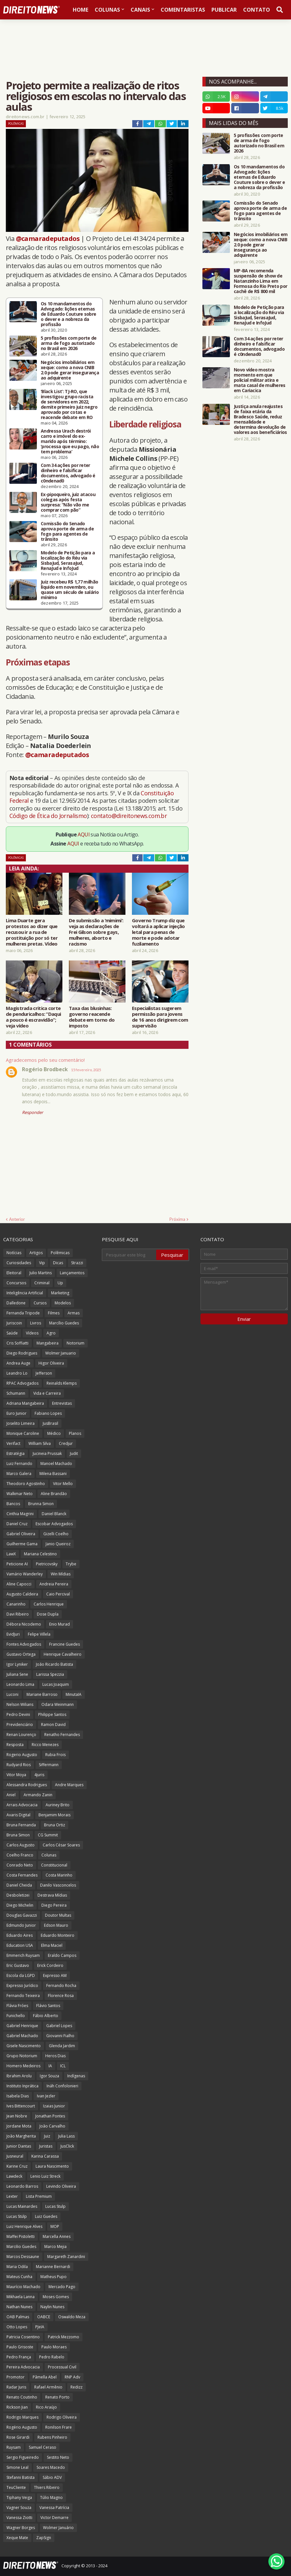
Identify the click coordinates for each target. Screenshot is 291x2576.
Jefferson (44, 1373)
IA (50, 2066)
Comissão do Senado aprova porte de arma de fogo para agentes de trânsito (67, 531)
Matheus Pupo (53, 2276)
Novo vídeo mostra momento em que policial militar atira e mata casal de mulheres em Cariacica (260, 380)
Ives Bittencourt (20, 2106)
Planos (75, 1433)
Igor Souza (49, 2076)
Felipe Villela (39, 1634)
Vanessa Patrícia (54, 2507)
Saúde (12, 1333)
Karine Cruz (16, 2166)
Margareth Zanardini (66, 2256)
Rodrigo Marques (22, 2417)
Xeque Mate (17, 2537)
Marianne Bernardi (53, 2266)
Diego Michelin (19, 1905)
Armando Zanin (38, 1795)
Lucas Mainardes (21, 2206)
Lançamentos (72, 1273)
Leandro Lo (16, 1373)
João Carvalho (52, 2126)
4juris (39, 1774)
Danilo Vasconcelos (58, 1885)
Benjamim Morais (54, 1815)
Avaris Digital (18, 1815)
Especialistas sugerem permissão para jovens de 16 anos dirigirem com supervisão (160, 1016)
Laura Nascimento (52, 2166)
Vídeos (32, 1333)
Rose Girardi (17, 2437)
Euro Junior (16, 1413)
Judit (74, 1453)
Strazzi (77, 1262)
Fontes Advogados (23, 1644)
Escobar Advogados (54, 1523)
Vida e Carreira (47, 1393)
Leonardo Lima (20, 1684)
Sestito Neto (58, 2457)
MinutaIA (73, 1694)
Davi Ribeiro (17, 1614)
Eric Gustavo (17, 1965)
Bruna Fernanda (21, 1825)
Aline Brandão (54, 1493)
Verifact (13, 1443)
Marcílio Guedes (64, 1323)
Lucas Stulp (55, 2206)
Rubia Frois (55, 1754)
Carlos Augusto (20, 1845)
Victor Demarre (54, 2517)
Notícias (13, 1252)
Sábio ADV (52, 2477)
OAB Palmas (17, 2317)
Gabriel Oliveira (20, 1534)
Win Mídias (60, 1574)
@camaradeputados (48, 238)
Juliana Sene (17, 1674)
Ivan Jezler (46, 2096)
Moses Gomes (56, 2296)
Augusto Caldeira (22, 1594)
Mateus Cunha (19, 2276)
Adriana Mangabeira (25, 1403)
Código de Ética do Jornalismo (48, 816)
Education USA (19, 1945)
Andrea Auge (18, 1363)
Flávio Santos (48, 2005)
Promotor (15, 2377)
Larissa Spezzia (50, 1674)
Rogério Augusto (21, 2427)
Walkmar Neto (19, 1493)
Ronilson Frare (58, 2427)
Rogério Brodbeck (45, 1069)
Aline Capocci (18, 1584)
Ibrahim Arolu (19, 2076)
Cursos (40, 1303)
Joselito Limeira (20, 1423)
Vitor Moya (16, 1774)
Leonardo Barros (22, 2186)
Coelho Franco (19, 1855)
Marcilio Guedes (21, 2246)
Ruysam (13, 2447)
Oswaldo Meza (71, 2317)
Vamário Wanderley (24, 1574)
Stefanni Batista (20, 2477)
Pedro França (18, 2357)
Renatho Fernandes (62, 1734)
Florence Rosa (61, 1995)
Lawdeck (14, 2176)
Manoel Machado (56, 1463)
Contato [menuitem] (256, 9)
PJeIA (39, 2327)
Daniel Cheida (19, 1885)
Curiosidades (18, 1262)
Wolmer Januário (58, 2527)
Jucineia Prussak (47, 1453)
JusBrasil (50, 1423)
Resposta (15, 1744)
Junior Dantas (18, 2146)
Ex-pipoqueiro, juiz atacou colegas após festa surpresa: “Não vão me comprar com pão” (68, 502)
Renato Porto (57, 2397)
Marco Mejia (55, 2246)
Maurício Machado (23, 2286)
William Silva (39, 1443)
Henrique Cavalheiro (62, 1654)
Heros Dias (55, 2056)
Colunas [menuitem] (107, 9)
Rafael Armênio (48, 2387)
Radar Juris (16, 2387)
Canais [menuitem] (140, 9)
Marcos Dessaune (22, 2256)
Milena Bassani (53, 1473)
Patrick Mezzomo (63, 2337)
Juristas (45, 2146)
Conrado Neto (19, 1865)
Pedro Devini (18, 1714)
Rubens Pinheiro (52, 2437)
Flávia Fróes (17, 2005)
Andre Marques (69, 1784)
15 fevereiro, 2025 (86, 1070)
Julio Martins (40, 1273)
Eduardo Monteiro (57, 1935)
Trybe (71, 1564)
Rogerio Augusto (21, 1754)
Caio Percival (58, 1594)
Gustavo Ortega (21, 1654)
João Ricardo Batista (54, 1664)
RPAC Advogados (22, 1383)
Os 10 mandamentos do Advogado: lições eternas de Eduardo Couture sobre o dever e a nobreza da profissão (68, 314)
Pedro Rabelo (51, 2357)
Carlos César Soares (61, 1845)
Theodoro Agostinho (25, 1483)
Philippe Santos (52, 1714)
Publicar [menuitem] (224, 9)
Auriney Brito (58, 1805)
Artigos (36, 1252)
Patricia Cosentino (23, 2337)
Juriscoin (14, 1323)
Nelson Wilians (19, 1704)
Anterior (17, 1219)
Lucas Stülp (16, 2216)
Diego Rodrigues (21, 1353)
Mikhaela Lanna (20, 2296)
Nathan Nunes (19, 2306)
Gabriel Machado (22, 2035)
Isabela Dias (17, 2096)
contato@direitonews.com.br (129, 816)
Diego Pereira (54, 1905)
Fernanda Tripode (23, 1313)
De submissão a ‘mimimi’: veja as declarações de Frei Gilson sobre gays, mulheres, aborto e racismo (96, 932)
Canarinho (16, 1604)
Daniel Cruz (16, 1523)
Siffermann (49, 1764)
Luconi (12, 1694)
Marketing (60, 1293)
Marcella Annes (56, 2236)
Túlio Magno (51, 2497)
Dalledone (16, 1303)
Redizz (76, 2387)
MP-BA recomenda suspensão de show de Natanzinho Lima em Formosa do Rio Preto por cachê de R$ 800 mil (260, 281)
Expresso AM (55, 1975)
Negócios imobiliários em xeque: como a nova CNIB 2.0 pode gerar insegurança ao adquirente (70, 370)
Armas (74, 1313)
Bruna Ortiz (54, 1825)
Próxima (177, 1219)
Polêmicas (16, 123)
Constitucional (54, 1865)
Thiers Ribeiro (46, 2487)
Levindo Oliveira (61, 2186)
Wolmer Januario (60, 1353)
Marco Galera (18, 1473)
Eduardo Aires (19, 1935)
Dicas (58, 1262)
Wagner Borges (20, 2527)
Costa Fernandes (22, 1875)
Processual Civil (62, 2367)
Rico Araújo (46, 2407)
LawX (11, 1554)
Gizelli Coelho (56, 1534)
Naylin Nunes (52, 2306)
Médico (54, 1433)
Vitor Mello (63, 1483)
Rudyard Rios (18, 1764)
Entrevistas (62, 1403)
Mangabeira (48, 1343)
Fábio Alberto (45, 2015)
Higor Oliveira (51, 1363)
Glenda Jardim (62, 2045)
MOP (54, 2226)
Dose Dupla (48, 1614)
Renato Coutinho (21, 2397)
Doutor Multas (58, 1915)
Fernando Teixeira (23, 1995)
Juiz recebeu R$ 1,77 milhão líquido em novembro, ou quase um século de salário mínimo (70, 589)
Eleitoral (13, 1273)
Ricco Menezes (45, 1744)
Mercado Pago (61, 2286)
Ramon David (53, 1724)
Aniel (11, 1795)
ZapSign (43, 2537)
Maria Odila (17, 2266)
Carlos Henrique (49, 1604)
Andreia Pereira (53, 1584)
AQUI (84, 834)
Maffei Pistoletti (20, 2236)
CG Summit (48, 1835)
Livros (35, 1323)
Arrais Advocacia (22, 1805)
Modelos (63, 1303)
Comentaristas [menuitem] (183, 9)
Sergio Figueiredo (22, 2457)
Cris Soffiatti (17, 1343)
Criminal (41, 1283)
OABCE (43, 2317)
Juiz (47, 2136)
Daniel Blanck (54, 1513)
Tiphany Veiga (19, 2497)
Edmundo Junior (21, 1925)
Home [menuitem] (80, 9)
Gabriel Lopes (59, 2025)
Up (60, 1283)
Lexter (12, 2196)
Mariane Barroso (42, 1694)
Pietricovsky (47, 1564)
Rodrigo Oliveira (62, 2417)
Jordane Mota (18, 2126)
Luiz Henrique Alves (24, 2226)
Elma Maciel (51, 1945)
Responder (32, 1112)
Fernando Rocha (61, 1985)
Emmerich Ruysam (23, 1955)
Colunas (48, 1855)
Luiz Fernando (19, 1463)
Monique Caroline (22, 1433)
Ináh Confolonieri (62, 2086)
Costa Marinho (59, 1875)
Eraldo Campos (62, 1955)
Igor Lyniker (17, 1664)
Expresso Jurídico (22, 1985)
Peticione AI (17, 1564)
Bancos (13, 1503)
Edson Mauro (56, 1925)
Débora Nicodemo (23, 1624)
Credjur (66, 1443)
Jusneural (14, 2156)
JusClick (67, 2146)
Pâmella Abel (45, 2377)
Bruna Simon (18, 1835)
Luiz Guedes (46, 2216)
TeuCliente (16, 2487)
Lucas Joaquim (55, 1684)
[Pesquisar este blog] (129, 1255)
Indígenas (76, 2076)
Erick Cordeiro (50, 1965)
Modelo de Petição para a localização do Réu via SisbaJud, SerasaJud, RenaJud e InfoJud (68, 560)
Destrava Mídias (52, 1895)
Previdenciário (19, 1724)
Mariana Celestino (40, 1554)
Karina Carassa (45, 2156)
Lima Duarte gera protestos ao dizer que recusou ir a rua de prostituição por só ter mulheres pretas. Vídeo (32, 932)
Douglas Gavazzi (21, 1915)
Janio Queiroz (58, 1544)
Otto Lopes (16, 2327)
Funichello (15, 2015)
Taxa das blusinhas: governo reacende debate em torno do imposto (91, 1016)
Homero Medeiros (23, 2066)
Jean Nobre (16, 2116)
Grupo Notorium (21, 2056)
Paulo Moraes (54, 2347)
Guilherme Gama (22, 1544)
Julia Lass (66, 2136)
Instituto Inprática (22, 2086)
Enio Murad (59, 1624)
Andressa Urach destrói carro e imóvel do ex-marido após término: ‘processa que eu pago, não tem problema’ (70, 441)
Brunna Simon (41, 1503)
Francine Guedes (64, 1644)
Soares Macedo (51, 2467)
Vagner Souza (18, 2507)
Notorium (75, 1343)
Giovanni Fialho (60, 2035)
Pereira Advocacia (23, 2367)
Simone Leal (17, 2467)
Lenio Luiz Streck (45, 2176)
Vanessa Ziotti (19, 2517)
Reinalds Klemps (62, 1383)
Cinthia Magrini (20, 1513)
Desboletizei (17, 1895)
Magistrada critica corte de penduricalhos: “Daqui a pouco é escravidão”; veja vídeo (33, 1016)
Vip (42, 1262)
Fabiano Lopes (48, 1413)
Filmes (53, 1313)
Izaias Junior (54, 2106)
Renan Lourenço (21, 1734)
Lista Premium (39, 2196)
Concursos (16, 1283)
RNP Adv (72, 2377)
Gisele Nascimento (23, 2045)
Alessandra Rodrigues (26, 1784)
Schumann (15, 1393)
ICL (63, 2066)
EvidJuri (13, 1634)
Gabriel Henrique (22, 2025)
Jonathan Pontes (50, 2116)
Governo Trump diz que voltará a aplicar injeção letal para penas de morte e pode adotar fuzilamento (158, 932)
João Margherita (21, 2136)
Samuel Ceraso (42, 2447)
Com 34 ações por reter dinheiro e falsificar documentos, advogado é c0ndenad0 (68, 473)
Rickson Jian (17, 2407)
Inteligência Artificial (24, 1293)
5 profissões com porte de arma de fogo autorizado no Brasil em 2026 (69, 343)
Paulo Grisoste (19, 2347)
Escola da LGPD (20, 1975)
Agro (51, 1333)
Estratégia (15, 1453)
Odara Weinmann (57, 1704)
